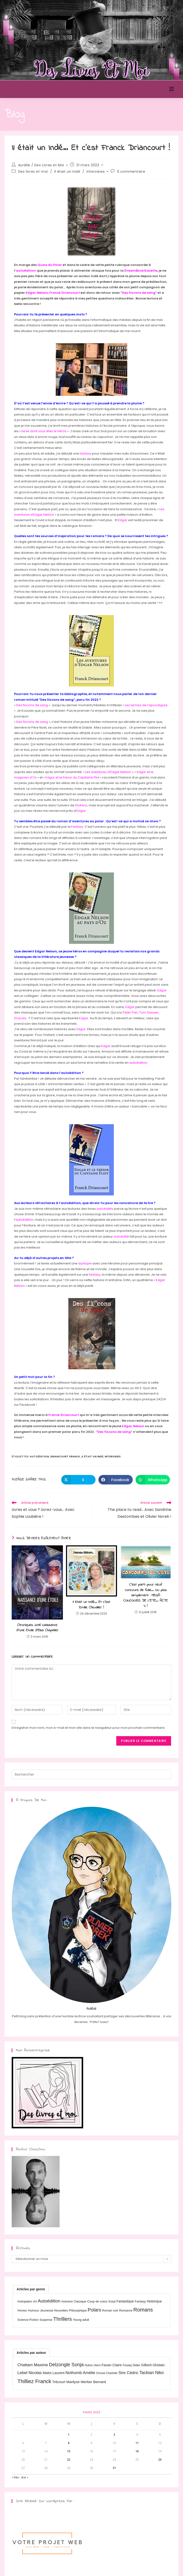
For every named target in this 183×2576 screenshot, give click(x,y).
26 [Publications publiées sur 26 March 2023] (160, 2460)
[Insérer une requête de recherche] (91, 1774)
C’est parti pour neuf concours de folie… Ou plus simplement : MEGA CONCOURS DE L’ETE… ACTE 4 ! (145, 1595)
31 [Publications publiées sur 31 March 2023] (114, 2468)
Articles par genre (31, 2289)
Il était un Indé (67, 171)
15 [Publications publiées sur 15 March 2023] (68, 2451)
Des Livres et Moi (32, 89)
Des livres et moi (33, 171)
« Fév (15, 2477)
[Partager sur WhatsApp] (153, 1479)
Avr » (24, 2477)
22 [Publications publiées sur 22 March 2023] (68, 2460)
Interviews (95, 171)
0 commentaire (131, 171)
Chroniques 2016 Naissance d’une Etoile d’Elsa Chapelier (37, 1627)
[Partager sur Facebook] (115, 1479)
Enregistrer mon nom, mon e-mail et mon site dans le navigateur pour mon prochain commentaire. (88, 1727)
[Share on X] (78, 1479)
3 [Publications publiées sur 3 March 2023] (114, 2435)
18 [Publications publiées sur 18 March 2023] (137, 2451)
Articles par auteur (31, 2353)
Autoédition (39, 1456)
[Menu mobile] (171, 89)
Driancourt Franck (65, 1456)
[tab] (31, 2289)
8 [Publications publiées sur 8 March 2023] (69, 2443)
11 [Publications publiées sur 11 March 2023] (137, 2443)
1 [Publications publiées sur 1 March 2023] (69, 2435)
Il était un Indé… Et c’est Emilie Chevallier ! (91, 1604)
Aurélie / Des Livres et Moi (41, 165)
